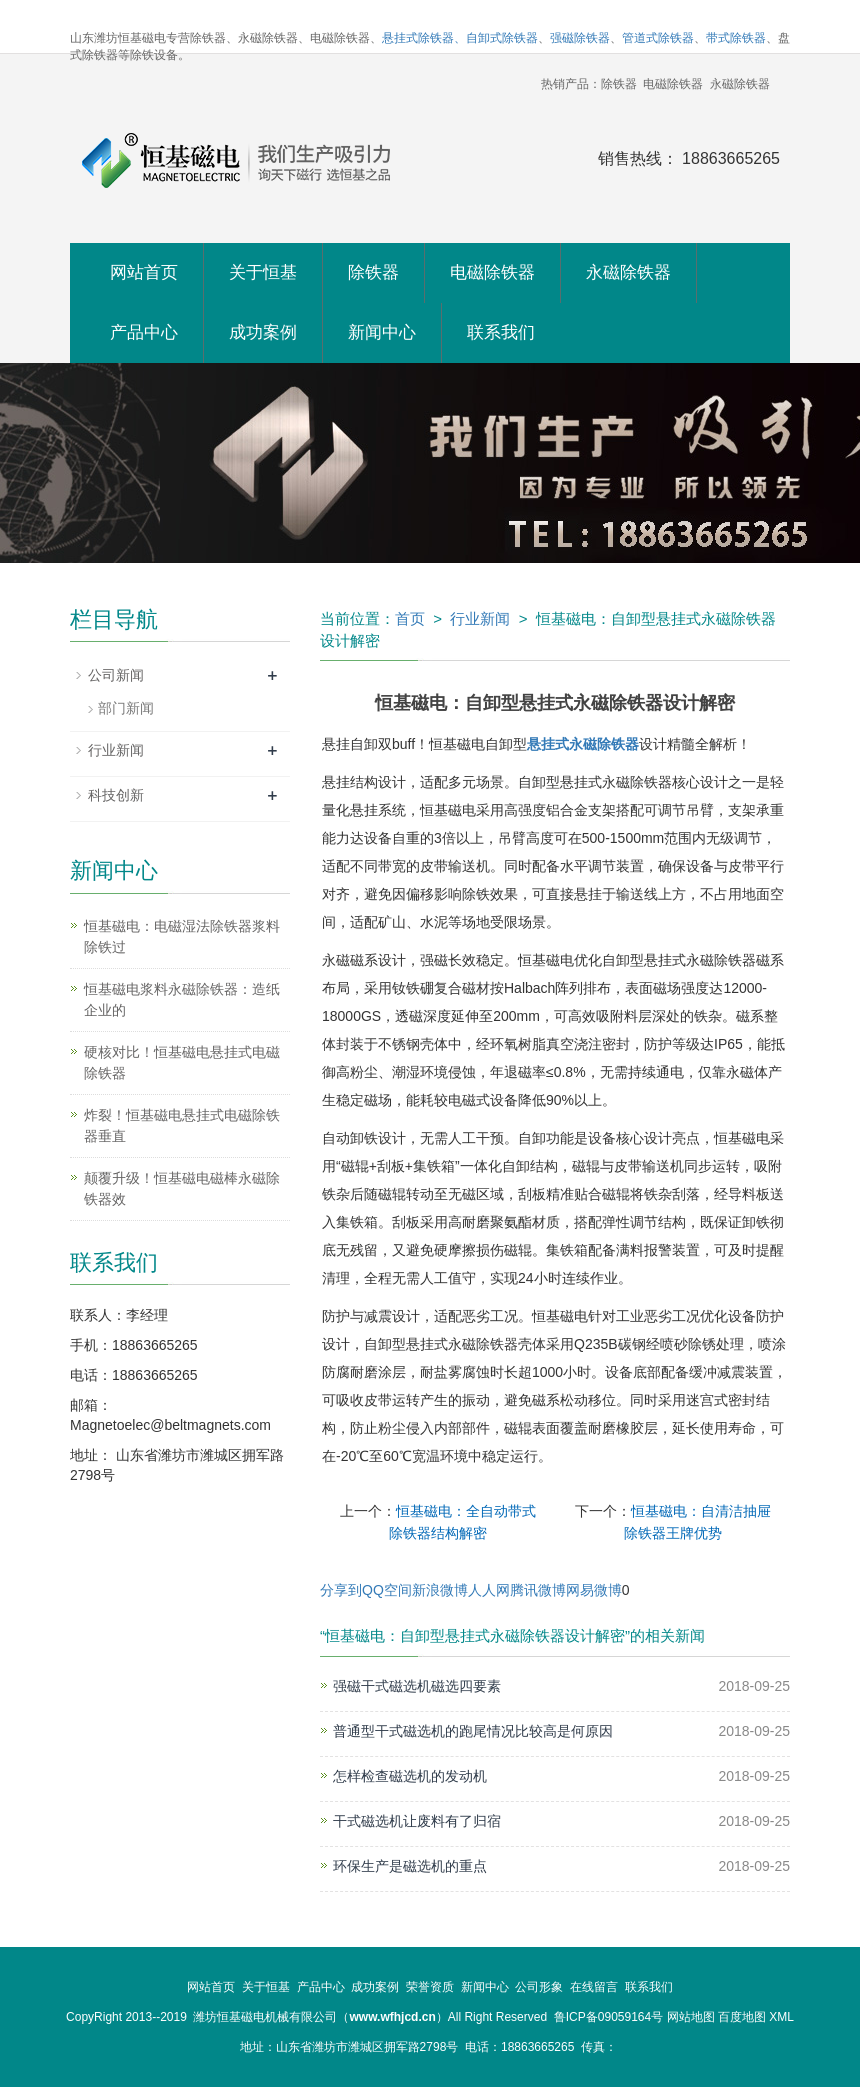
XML (781, 2017)
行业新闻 (480, 618)
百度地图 (742, 2017)
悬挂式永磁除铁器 (583, 744)
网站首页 (144, 272)
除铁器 (373, 272)
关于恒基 (263, 272)
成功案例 (263, 332)
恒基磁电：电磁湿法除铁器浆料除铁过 (182, 936)
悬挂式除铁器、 (424, 38)
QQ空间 (387, 1590)
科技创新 (116, 795)
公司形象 (539, 1987)
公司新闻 (116, 675)
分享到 (341, 1590)
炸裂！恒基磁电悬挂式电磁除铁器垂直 (182, 1125)
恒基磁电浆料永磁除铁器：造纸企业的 (182, 999)
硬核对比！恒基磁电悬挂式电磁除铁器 (182, 1062)
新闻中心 (382, 332)
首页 (410, 618)
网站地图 (691, 2017)
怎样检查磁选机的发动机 (410, 1776)
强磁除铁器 (580, 38)
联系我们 (501, 332)
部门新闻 (126, 708)
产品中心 (144, 332)
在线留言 (594, 1987)
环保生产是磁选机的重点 (410, 1866)
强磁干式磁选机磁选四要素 (417, 1686)
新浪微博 (440, 1590)
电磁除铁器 (492, 272)
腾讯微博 (538, 1590)
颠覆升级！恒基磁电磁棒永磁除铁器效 (182, 1188)
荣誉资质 (430, 1987)
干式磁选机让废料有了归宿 (417, 1821)
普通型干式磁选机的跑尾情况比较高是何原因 (473, 1731)
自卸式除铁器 (502, 38)
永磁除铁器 (628, 272)
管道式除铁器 (658, 38)
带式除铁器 (736, 38)
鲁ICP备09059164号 (608, 2017)
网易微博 (594, 1590)
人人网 (489, 1590)
